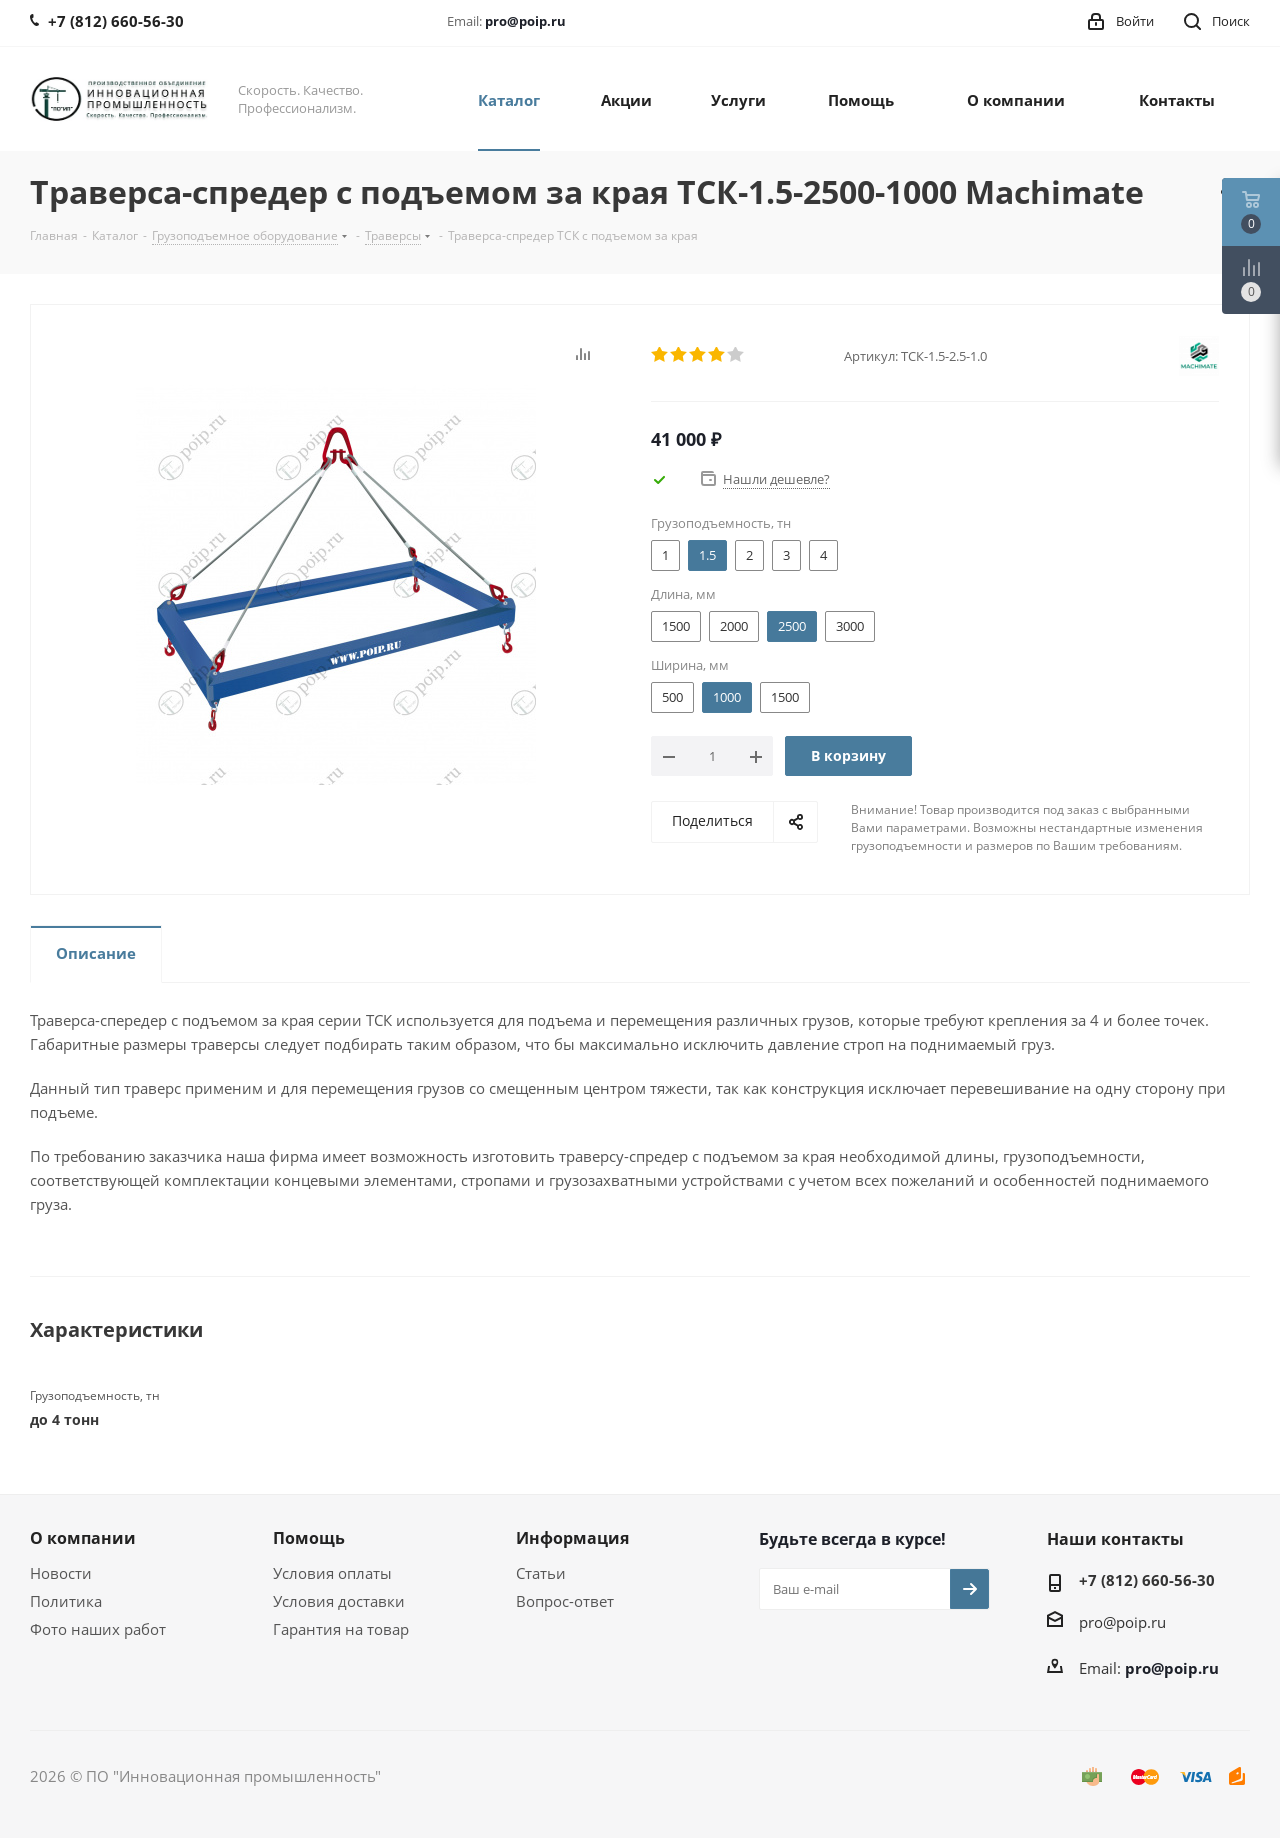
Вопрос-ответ (565, 1601)
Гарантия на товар (341, 1629)
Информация (572, 1538)
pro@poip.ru (525, 21)
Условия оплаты (332, 1573)
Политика (66, 1601)
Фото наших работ (98, 1629)
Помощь (309, 1538)
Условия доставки (339, 1601)
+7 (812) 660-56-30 (1147, 1580)
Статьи (541, 1573)
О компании (83, 1538)
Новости (61, 1573)
